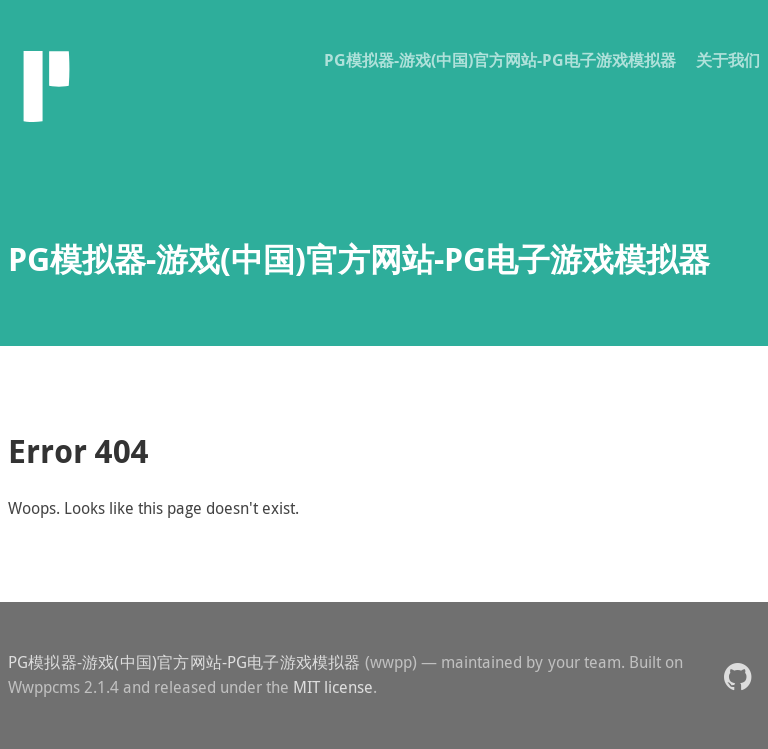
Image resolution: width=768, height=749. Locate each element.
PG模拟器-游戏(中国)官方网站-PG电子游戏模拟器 (500, 60)
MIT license (333, 687)
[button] (737, 675)
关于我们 (728, 60)
